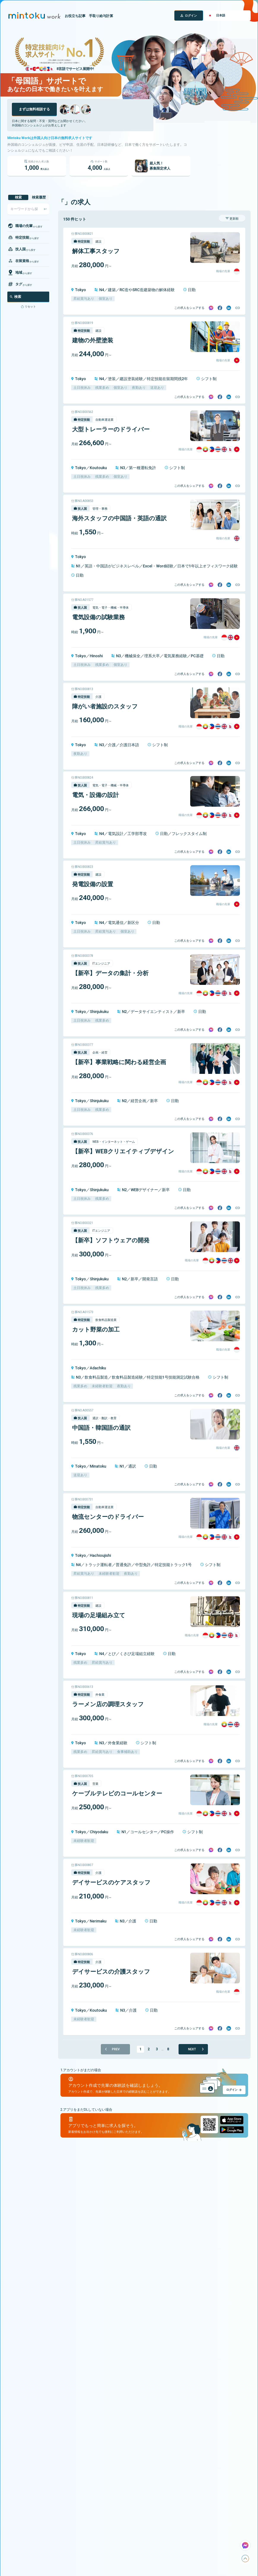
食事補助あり (127, 1752)
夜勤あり (139, 388)
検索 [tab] (18, 197)
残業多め (102, 388)
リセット (30, 306)
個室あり (105, 299)
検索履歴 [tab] (39, 197)
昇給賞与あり (83, 299)
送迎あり (157, 388)
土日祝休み (82, 388)
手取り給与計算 (101, 16)
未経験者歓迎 (102, 1386)
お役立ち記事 (75, 16)
